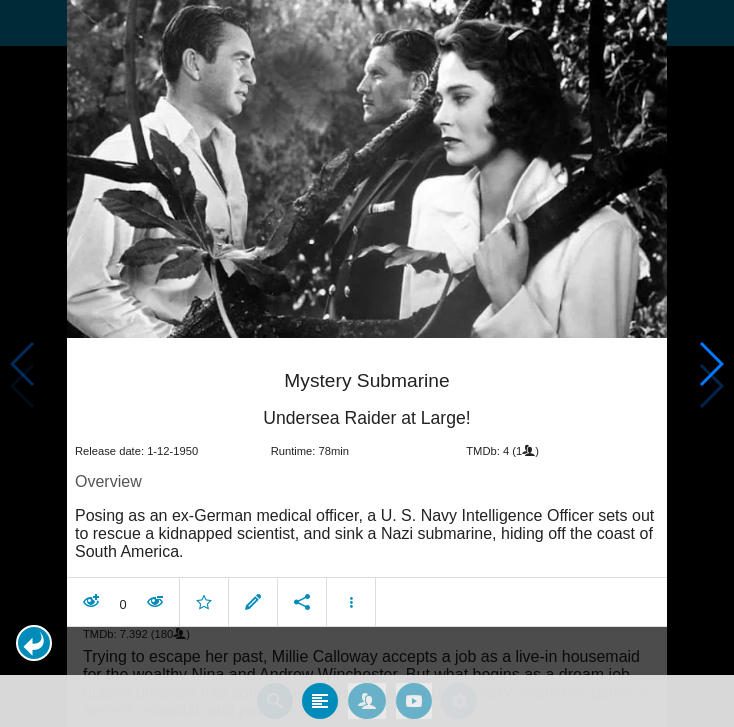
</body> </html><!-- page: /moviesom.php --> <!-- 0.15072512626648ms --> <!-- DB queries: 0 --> (367, 363)
